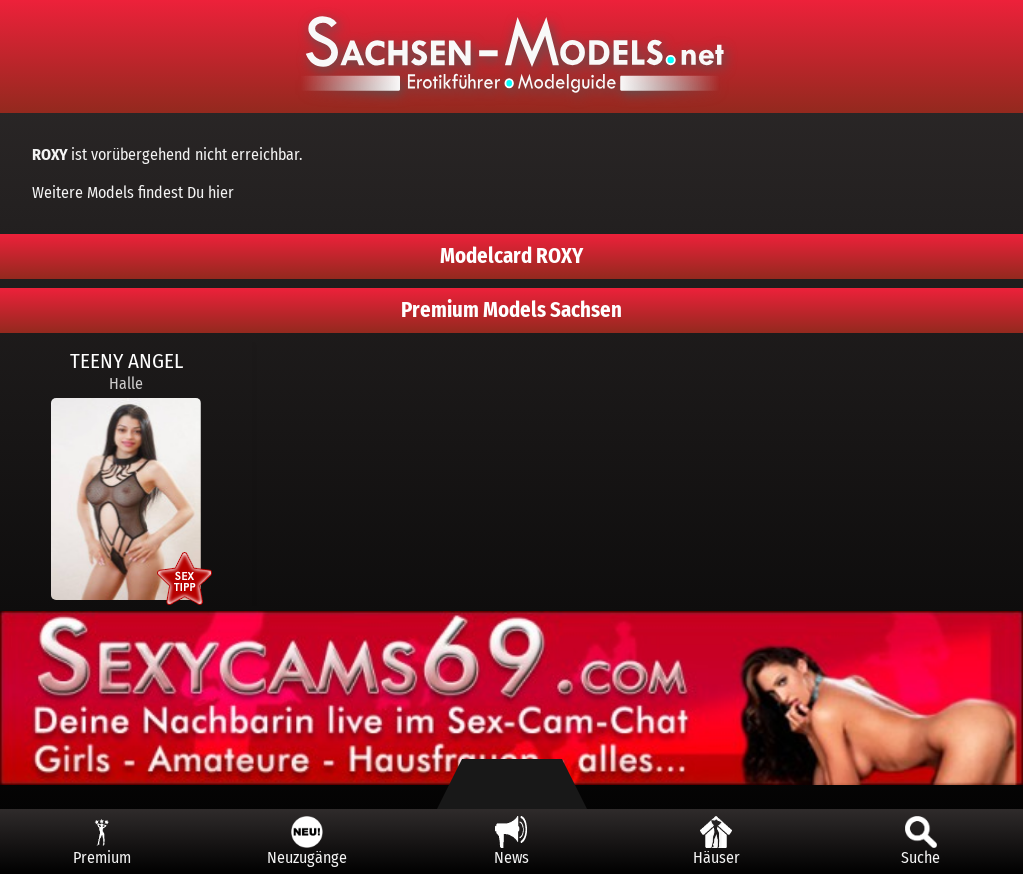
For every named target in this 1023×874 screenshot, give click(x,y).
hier (221, 192)
